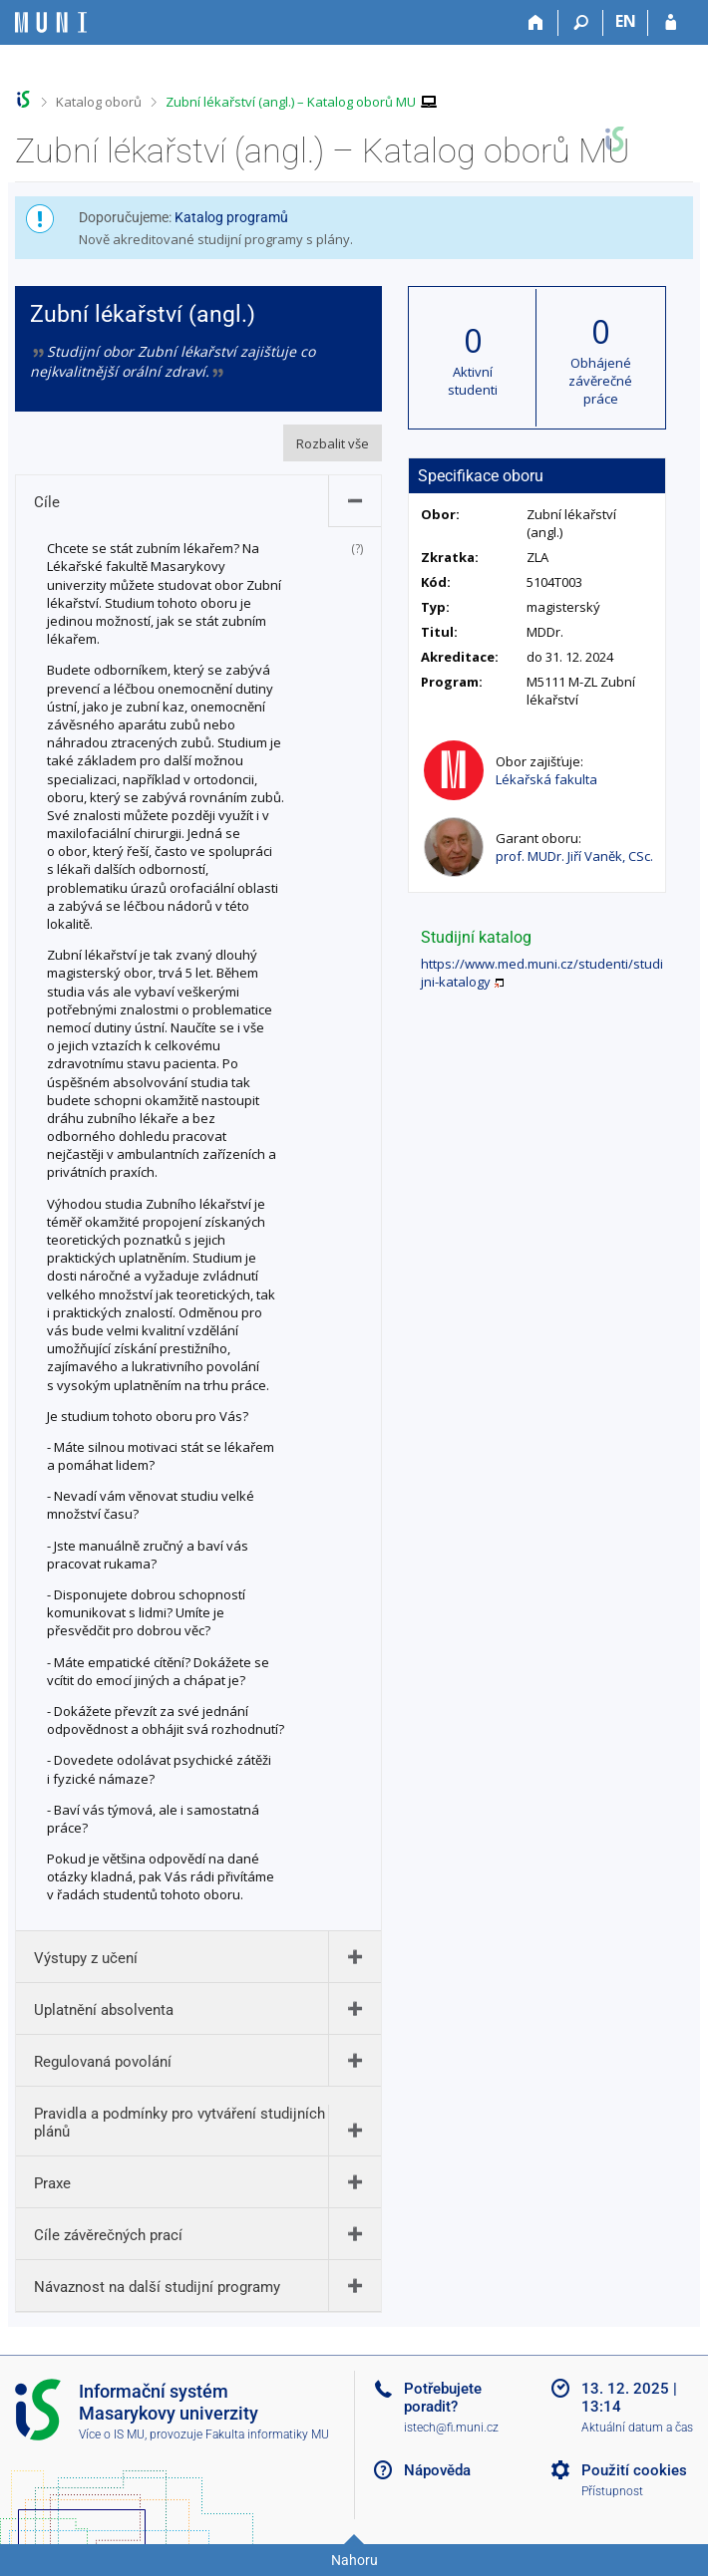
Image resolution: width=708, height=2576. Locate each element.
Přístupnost (612, 2491)
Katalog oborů (99, 102)
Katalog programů (231, 217)
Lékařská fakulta (546, 779)
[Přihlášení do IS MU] (670, 23)
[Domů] (536, 23)
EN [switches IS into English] (625, 21)
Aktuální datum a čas (637, 2427)
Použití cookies (634, 2470)
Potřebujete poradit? (443, 2398)
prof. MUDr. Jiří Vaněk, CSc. (574, 856)
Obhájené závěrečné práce (600, 381)
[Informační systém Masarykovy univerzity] (51, 22)
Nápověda (437, 2470)
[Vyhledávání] (580, 23)
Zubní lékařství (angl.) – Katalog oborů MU (291, 102)
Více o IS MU (112, 2434)
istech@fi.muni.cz (451, 2427)
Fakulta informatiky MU (267, 2434)
